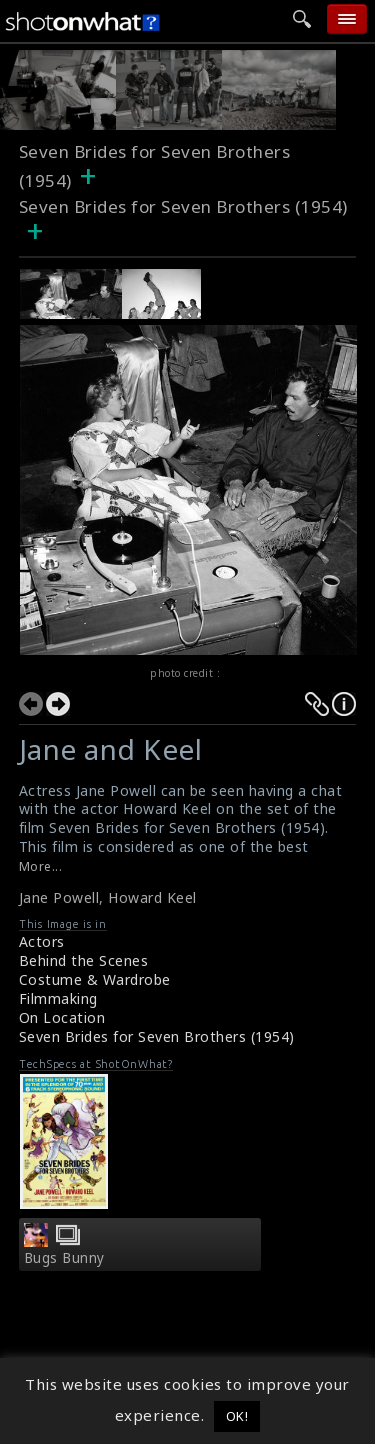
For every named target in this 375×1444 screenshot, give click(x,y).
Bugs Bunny (64, 1258)
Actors (42, 941)
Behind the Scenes (84, 960)
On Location (62, 1017)
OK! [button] (237, 1416)
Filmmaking (58, 998)
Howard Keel (152, 897)
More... (41, 866)
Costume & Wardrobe (95, 979)
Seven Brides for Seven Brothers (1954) (157, 1036)
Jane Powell (59, 897)
